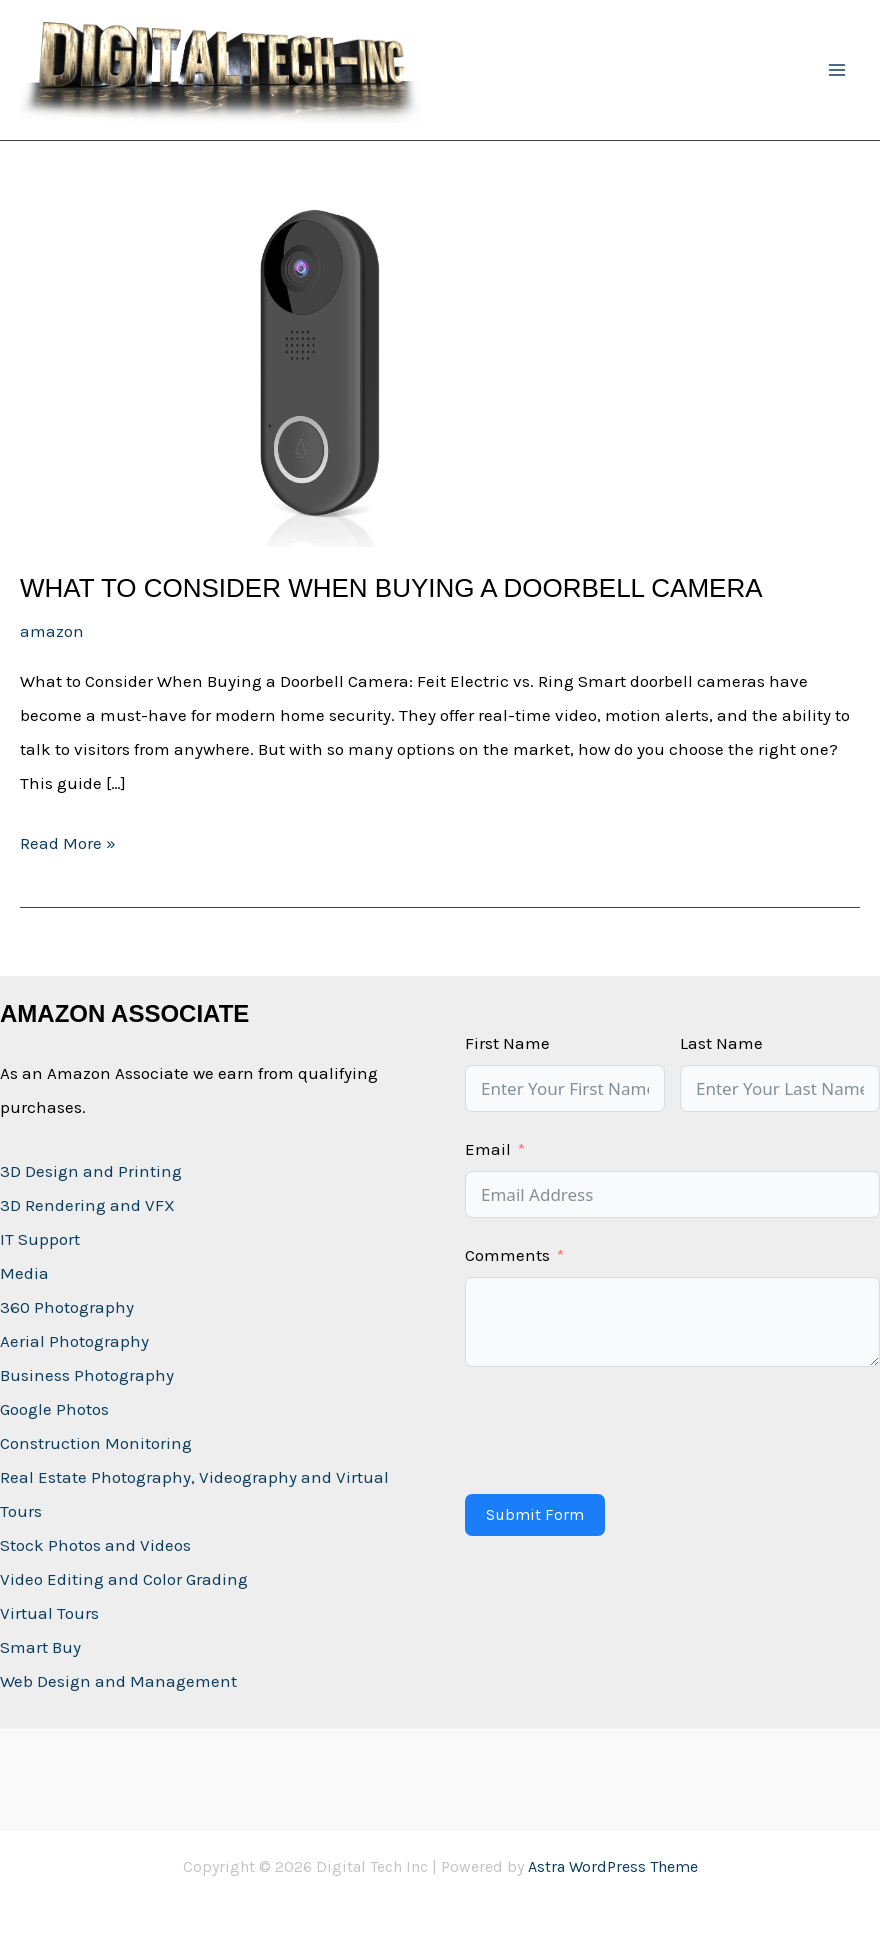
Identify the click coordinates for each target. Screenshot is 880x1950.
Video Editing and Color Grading (124, 1579)
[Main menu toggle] (838, 70)
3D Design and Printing (91, 1171)
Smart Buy (40, 1647)
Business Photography (87, 1375)
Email (488, 1149)
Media (24, 1273)
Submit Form (535, 1514)
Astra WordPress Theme (613, 1866)
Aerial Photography (74, 1341)
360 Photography (67, 1307)
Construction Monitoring (96, 1443)
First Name (507, 1043)
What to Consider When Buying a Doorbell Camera (391, 588)
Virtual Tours (49, 1613)
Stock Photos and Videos (95, 1545)
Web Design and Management (118, 1681)
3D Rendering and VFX (87, 1205)
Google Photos (54, 1409)
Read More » (68, 843)
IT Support (40, 1239)
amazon (52, 631)
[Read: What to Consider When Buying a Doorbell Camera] (320, 376)
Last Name (721, 1043)
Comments (507, 1255)
